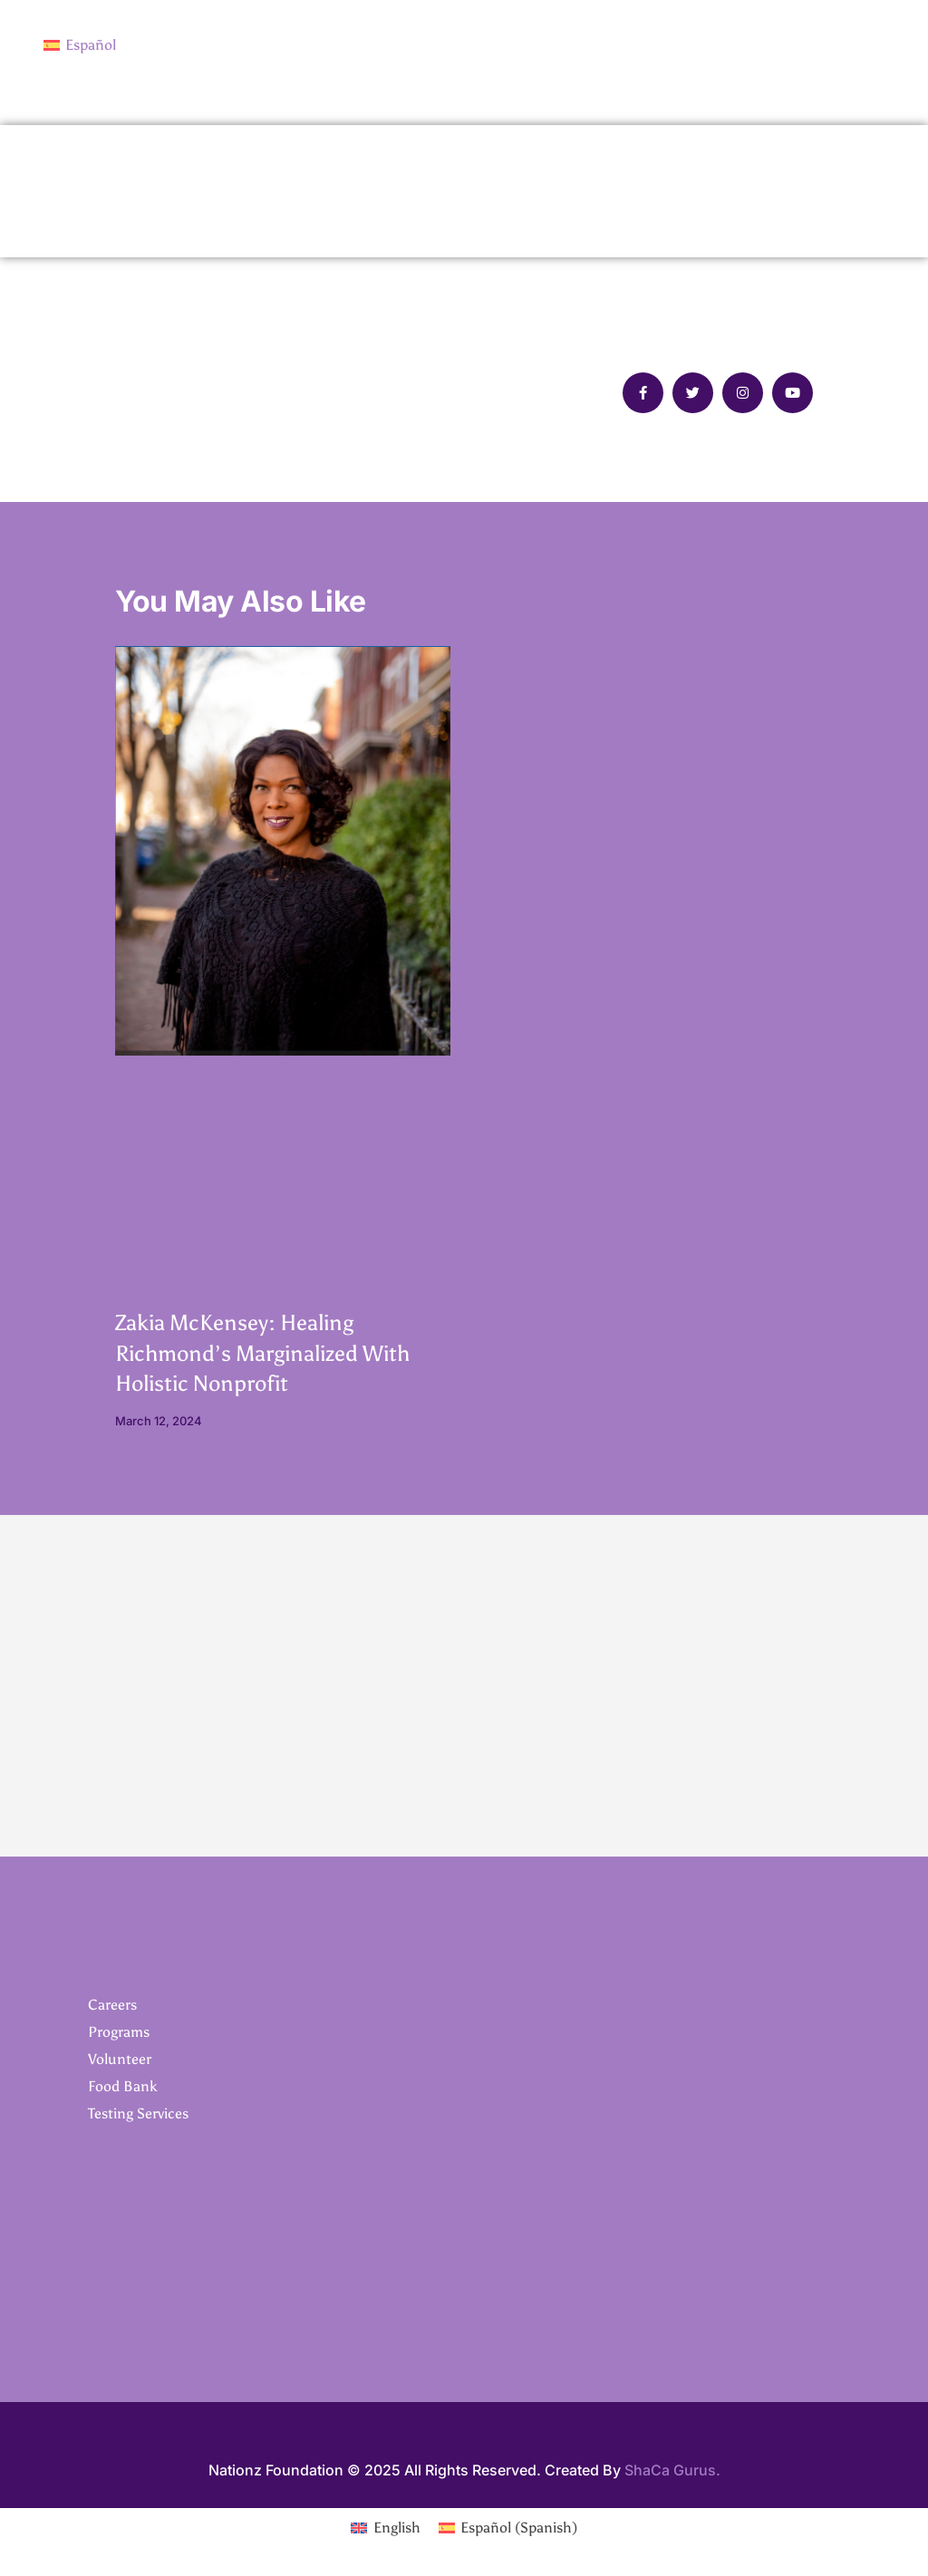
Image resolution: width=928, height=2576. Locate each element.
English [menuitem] (396, 2528)
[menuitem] (79, 45)
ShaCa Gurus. (672, 2471)
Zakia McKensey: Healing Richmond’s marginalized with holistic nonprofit (262, 1353)
